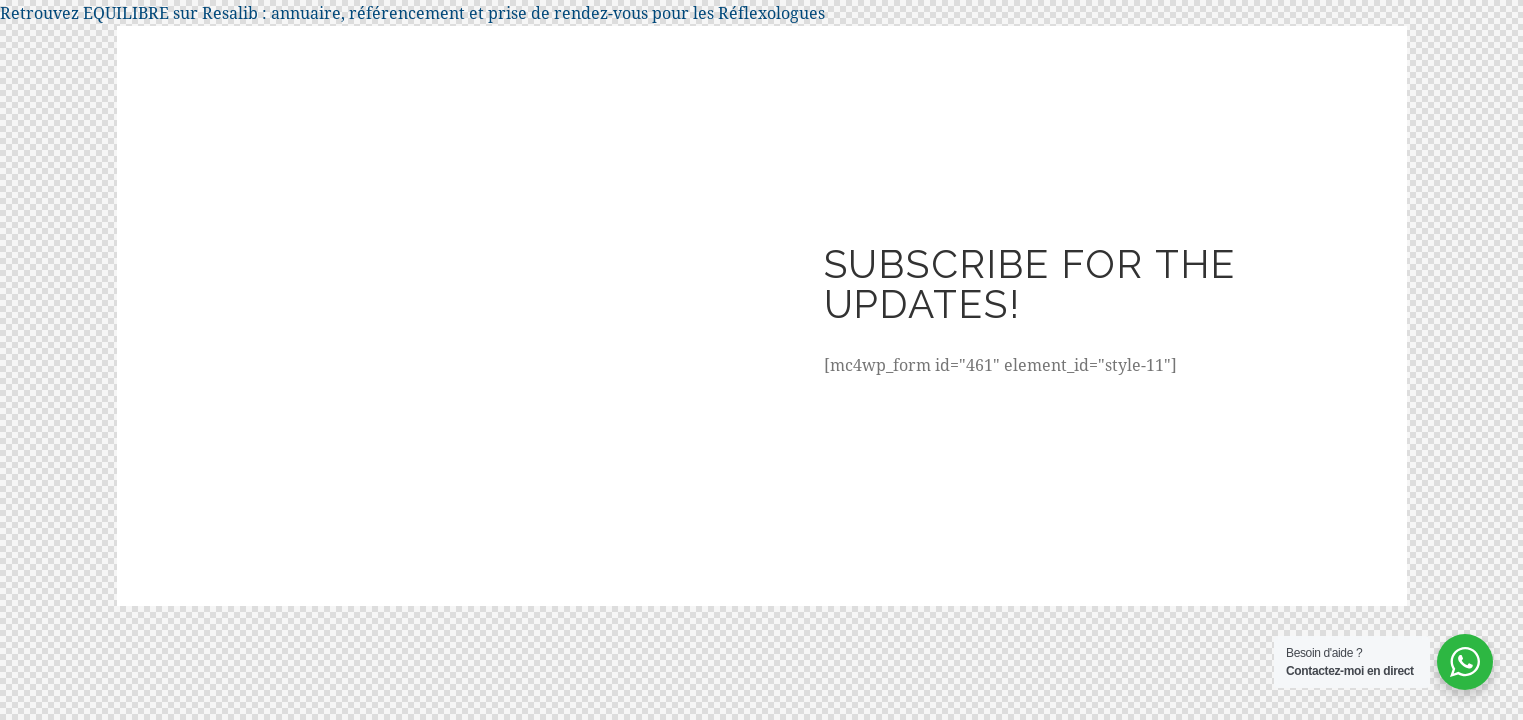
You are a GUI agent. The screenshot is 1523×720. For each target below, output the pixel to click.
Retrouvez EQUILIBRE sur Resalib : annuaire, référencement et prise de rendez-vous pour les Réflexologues (412, 12)
